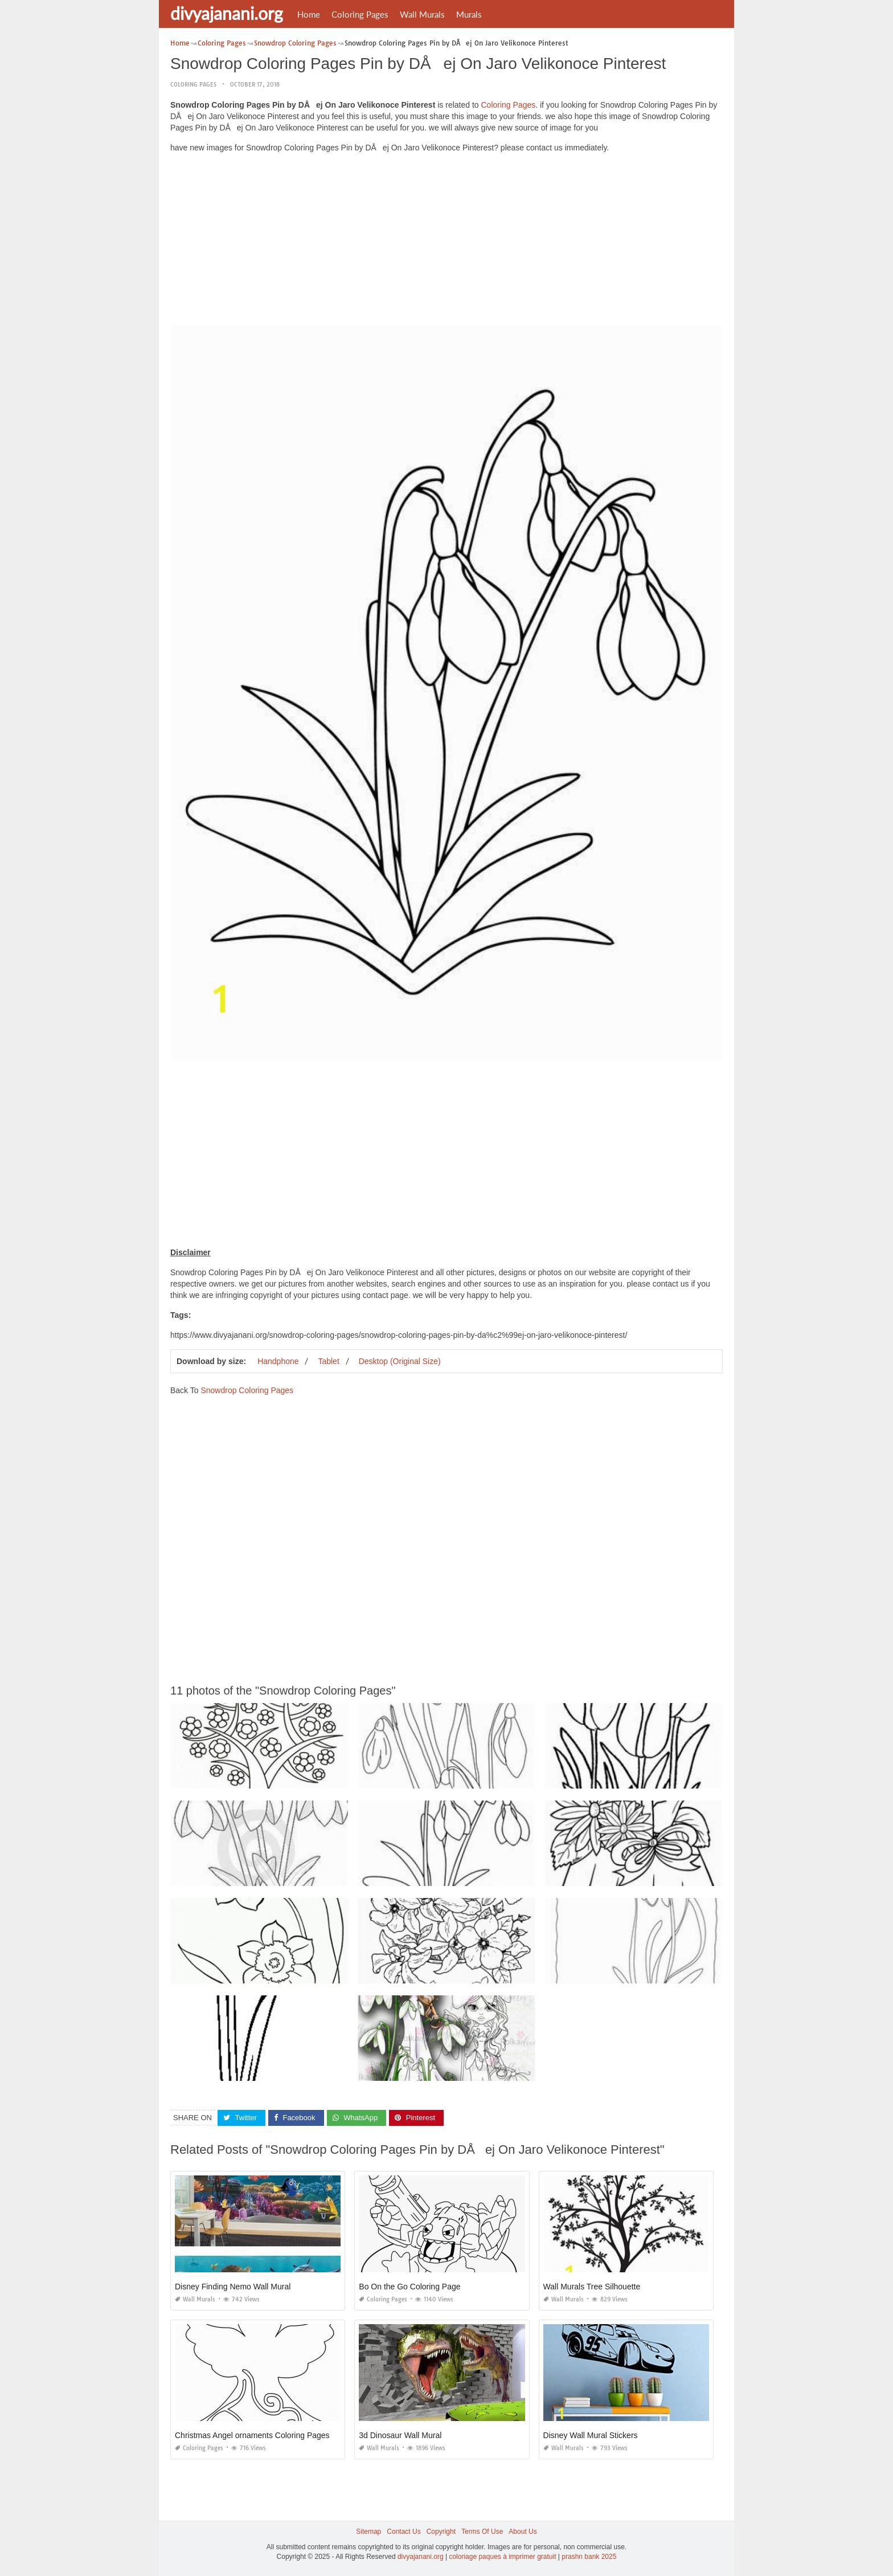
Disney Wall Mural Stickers (590, 2435)
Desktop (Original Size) (400, 1360)
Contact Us (403, 2532)
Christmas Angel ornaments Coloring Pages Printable (269, 2435)
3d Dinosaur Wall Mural (400, 2435)
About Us (522, 2532)
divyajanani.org (226, 13)
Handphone (277, 1360)
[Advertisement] (446, 241)
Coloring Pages (359, 14)
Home (308, 14)
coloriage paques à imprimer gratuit (502, 2557)
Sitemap (368, 2532)
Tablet (328, 1360)
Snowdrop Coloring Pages (246, 1389)
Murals (469, 14)
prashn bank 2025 (589, 2557)
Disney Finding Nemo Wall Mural (232, 2286)
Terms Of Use (482, 2532)
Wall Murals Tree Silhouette (592, 2286)
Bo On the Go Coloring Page (409, 2286)
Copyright (441, 2532)
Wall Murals (422, 14)
